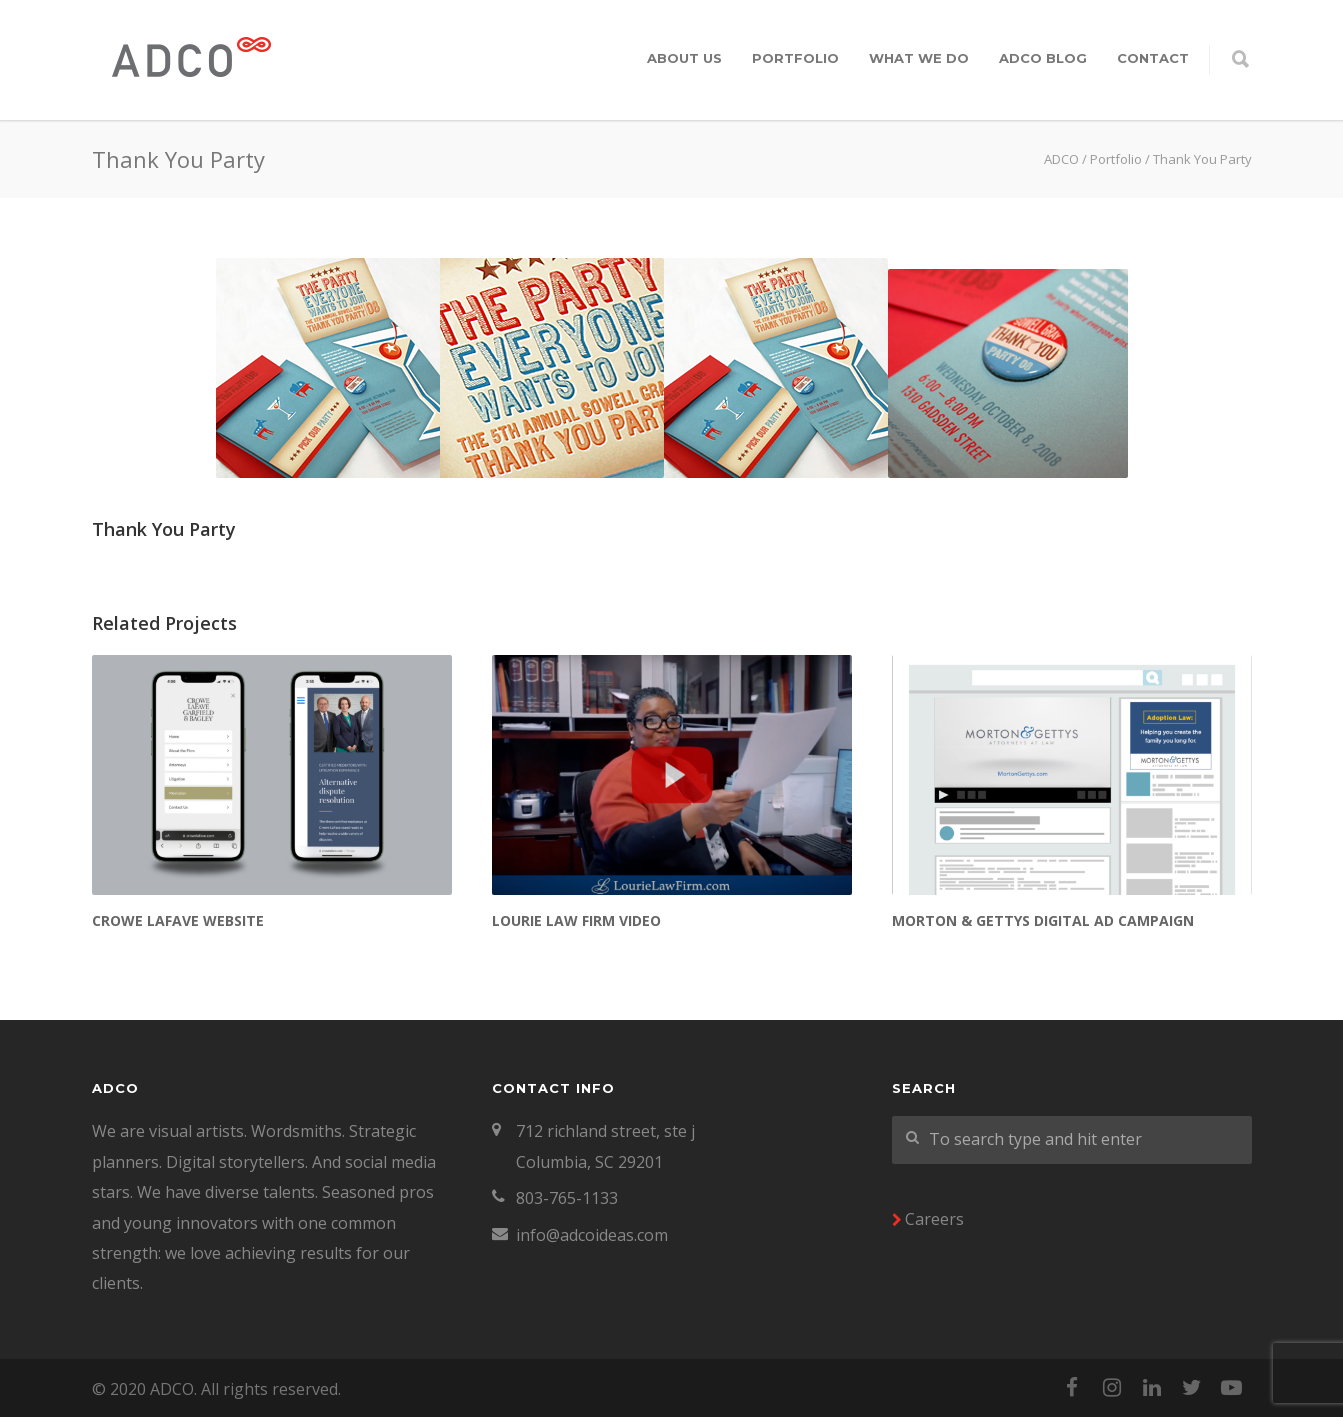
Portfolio (795, 58)
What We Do (919, 58)
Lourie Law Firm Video (576, 920)
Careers (934, 1219)
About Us (684, 58)
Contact (1153, 58)
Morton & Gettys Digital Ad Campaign (1043, 920)
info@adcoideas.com (592, 1235)
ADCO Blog (1043, 58)
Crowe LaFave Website (178, 920)
